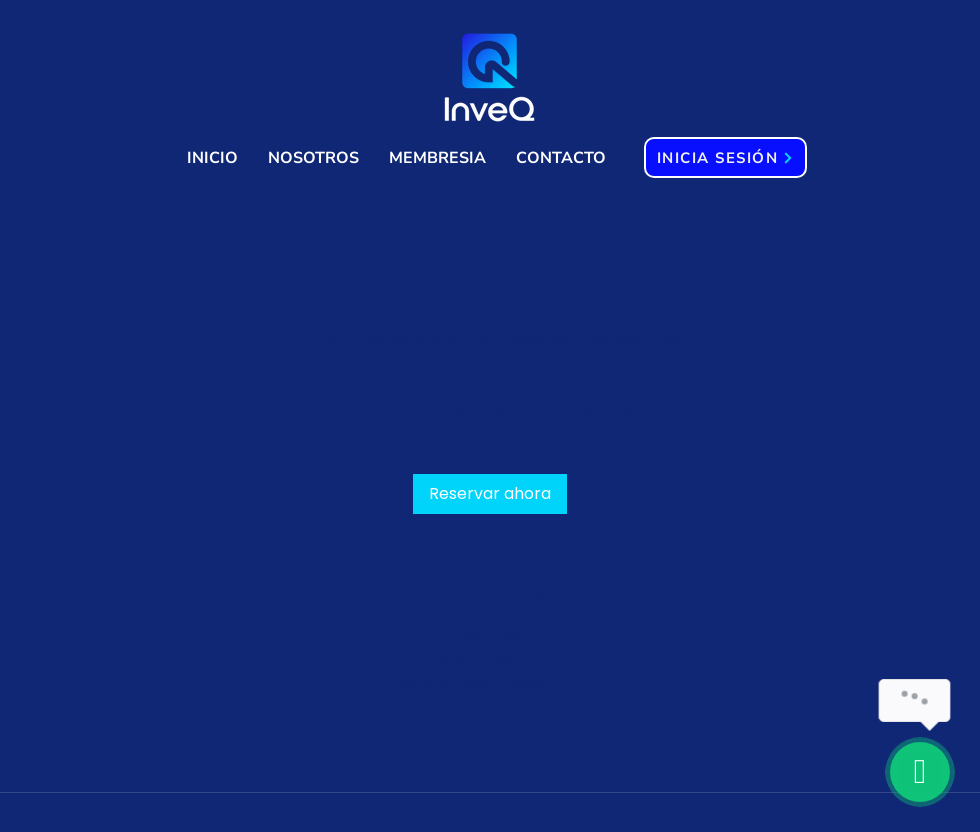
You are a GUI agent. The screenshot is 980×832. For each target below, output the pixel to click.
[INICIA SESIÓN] (725, 157)
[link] (490, 494)
